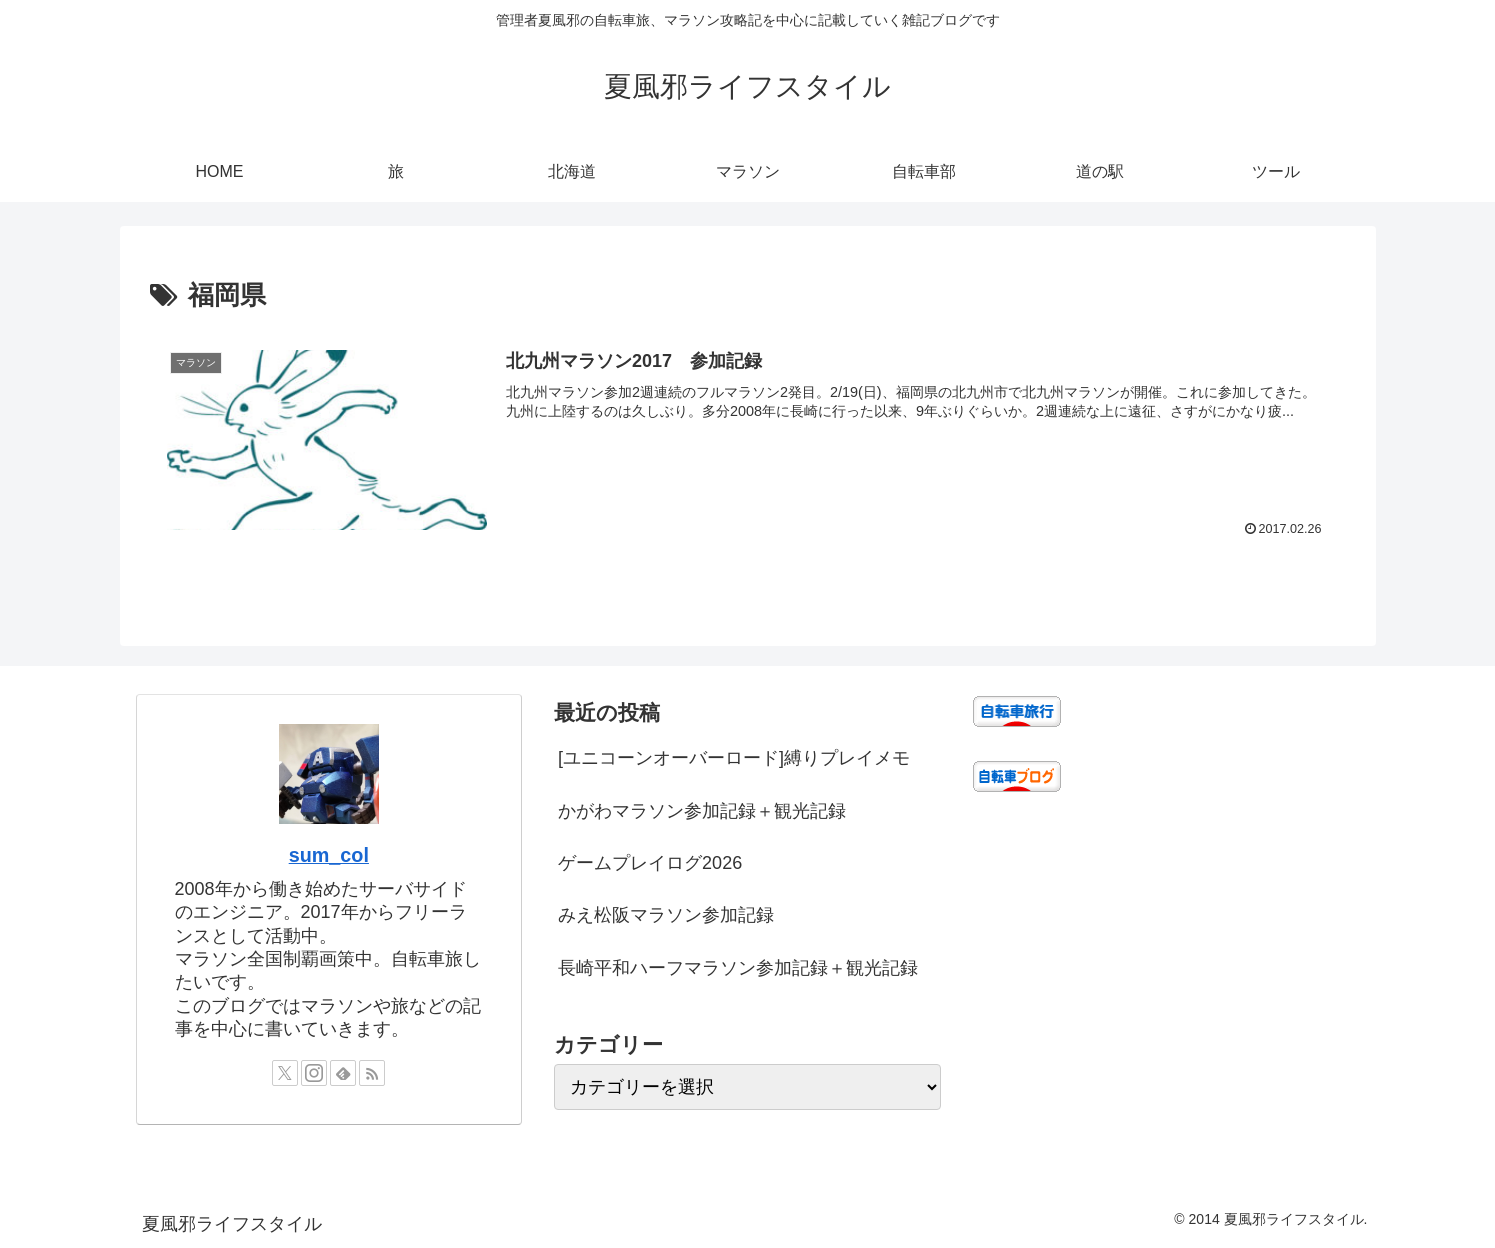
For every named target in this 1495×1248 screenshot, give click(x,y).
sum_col (329, 855)
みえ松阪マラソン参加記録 (666, 915)
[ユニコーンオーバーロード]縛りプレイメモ (734, 758)
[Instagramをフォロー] (314, 1073)
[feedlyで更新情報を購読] (343, 1073)
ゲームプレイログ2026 (650, 863)
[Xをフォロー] (285, 1073)
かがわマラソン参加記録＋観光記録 (702, 811)
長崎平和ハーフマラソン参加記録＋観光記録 (738, 968)
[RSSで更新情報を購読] (372, 1073)
